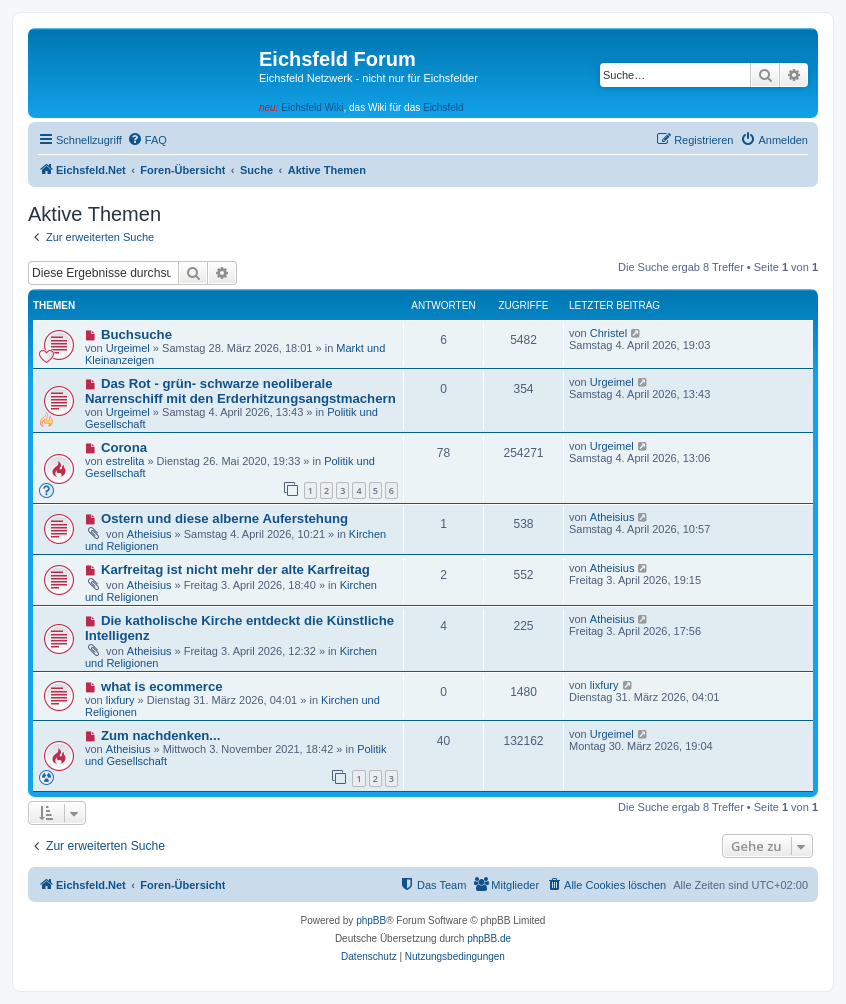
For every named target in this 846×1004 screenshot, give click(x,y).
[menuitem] (147, 140)
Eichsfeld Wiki (312, 107)
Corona (124, 447)
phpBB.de (489, 938)
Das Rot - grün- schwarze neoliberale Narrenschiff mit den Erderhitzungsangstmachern (240, 391)
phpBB (371, 920)
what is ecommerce (162, 686)
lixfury (120, 700)
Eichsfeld (443, 107)
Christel (608, 333)
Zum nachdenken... (160, 735)
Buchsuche (136, 334)
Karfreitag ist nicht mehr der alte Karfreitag (235, 569)
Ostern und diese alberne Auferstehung (224, 518)
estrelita (125, 461)
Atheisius (149, 534)
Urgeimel (128, 348)
